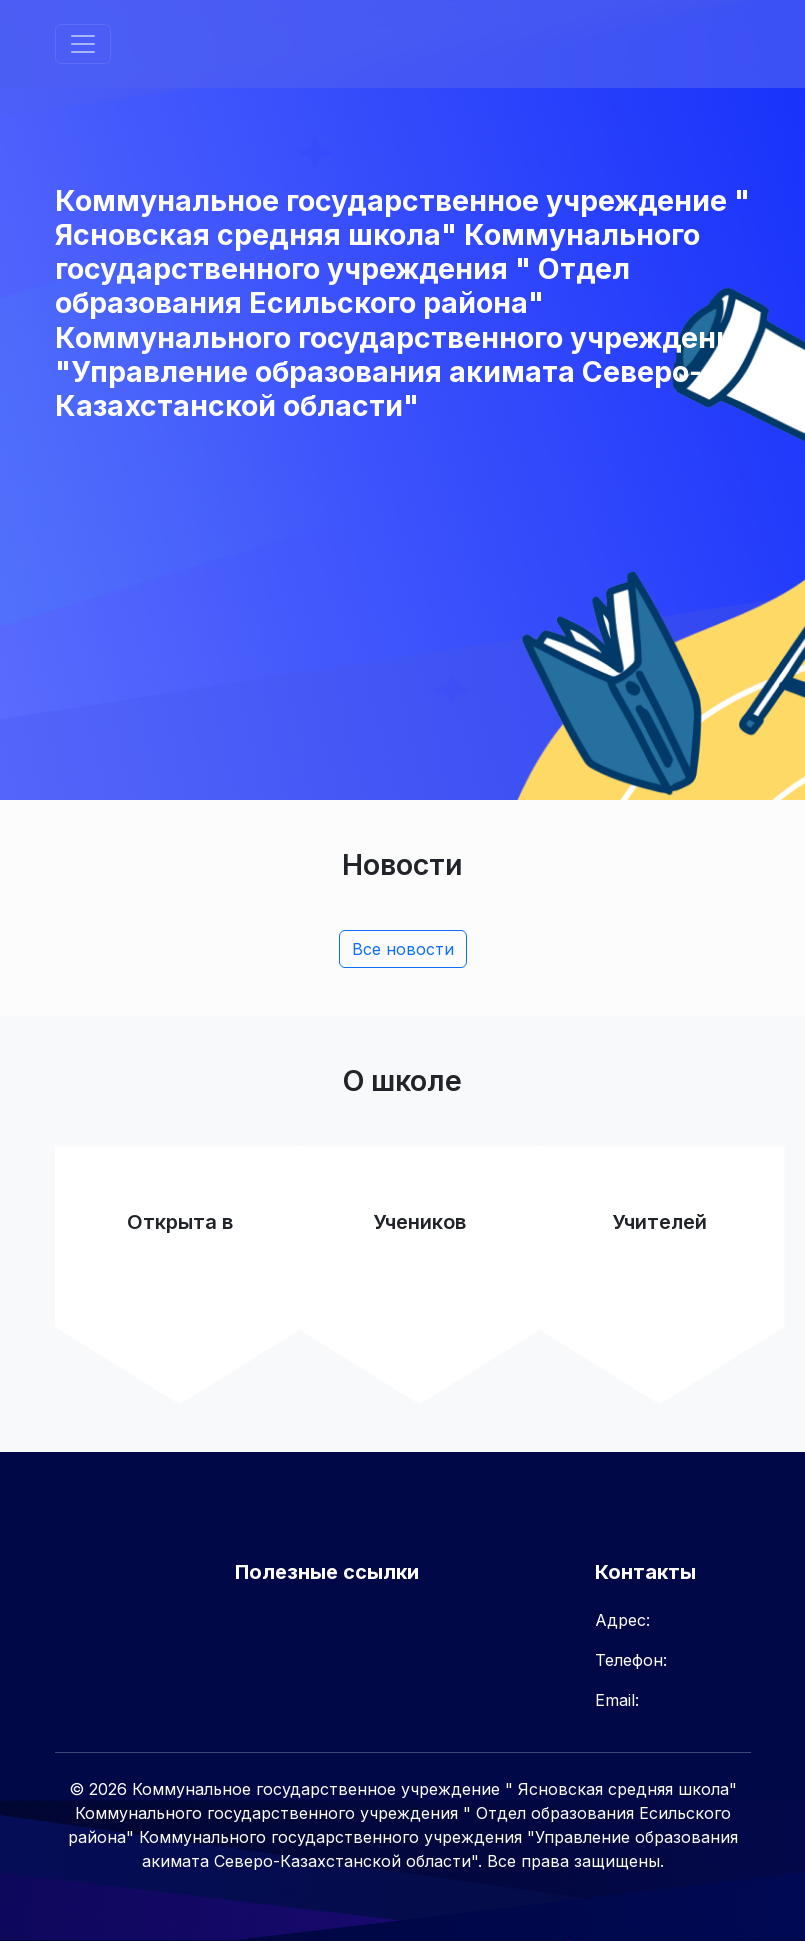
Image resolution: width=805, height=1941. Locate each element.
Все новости (403, 949)
